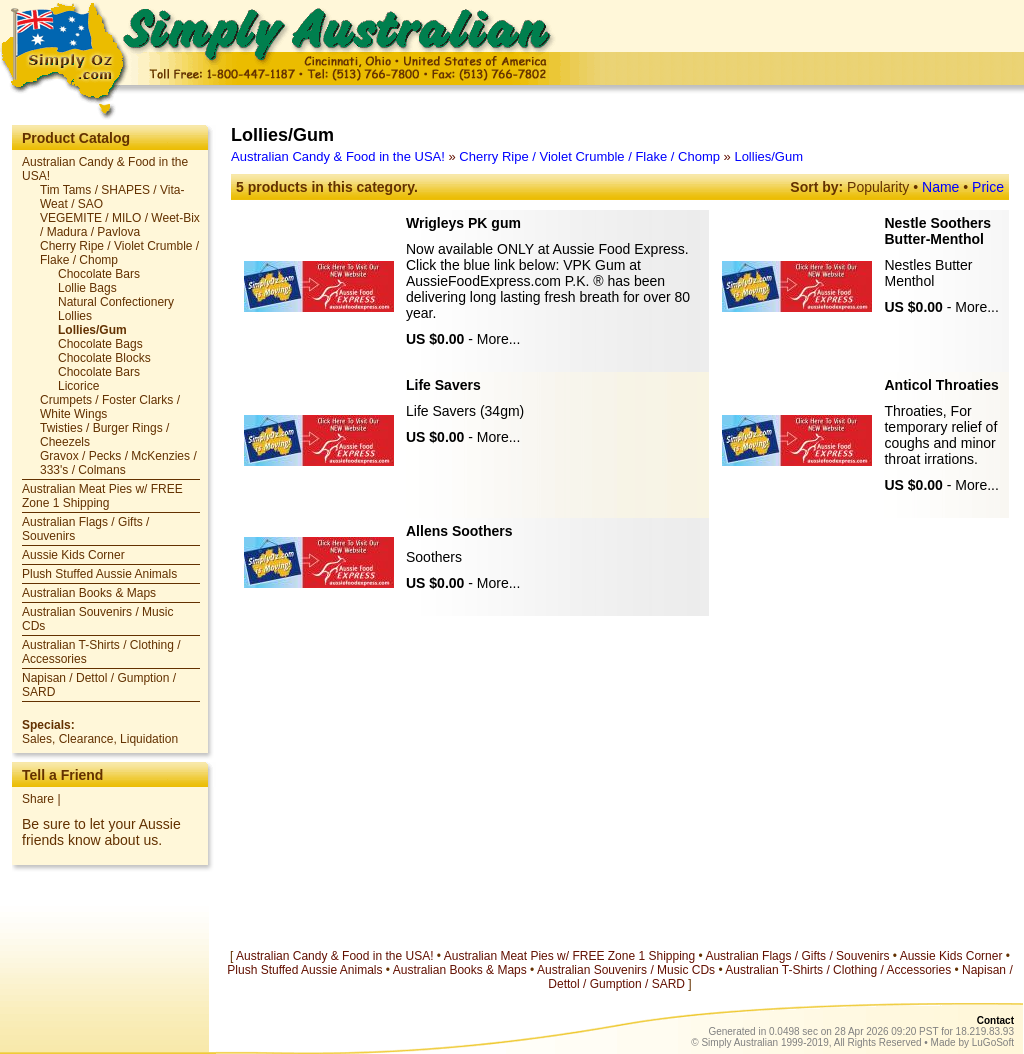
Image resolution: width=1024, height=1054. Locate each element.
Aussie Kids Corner (73, 555)
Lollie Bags (87, 288)
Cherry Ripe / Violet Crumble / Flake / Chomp (589, 156)
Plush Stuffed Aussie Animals (99, 574)
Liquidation (149, 739)
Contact (995, 1020)
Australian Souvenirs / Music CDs (626, 970)
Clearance (86, 739)
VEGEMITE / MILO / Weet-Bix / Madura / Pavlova (120, 225)
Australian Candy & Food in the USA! (338, 156)
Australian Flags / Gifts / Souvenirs (797, 956)
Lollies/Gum (768, 156)
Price (988, 187)
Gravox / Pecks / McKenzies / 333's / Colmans (118, 463)
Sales (37, 739)
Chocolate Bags (100, 344)
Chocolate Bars (99, 274)
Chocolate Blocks (104, 358)
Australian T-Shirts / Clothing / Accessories (838, 970)
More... (499, 339)
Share (38, 799)
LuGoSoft (993, 1042)
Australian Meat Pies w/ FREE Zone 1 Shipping (102, 496)
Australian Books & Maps (89, 593)
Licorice (78, 386)
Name (940, 187)
